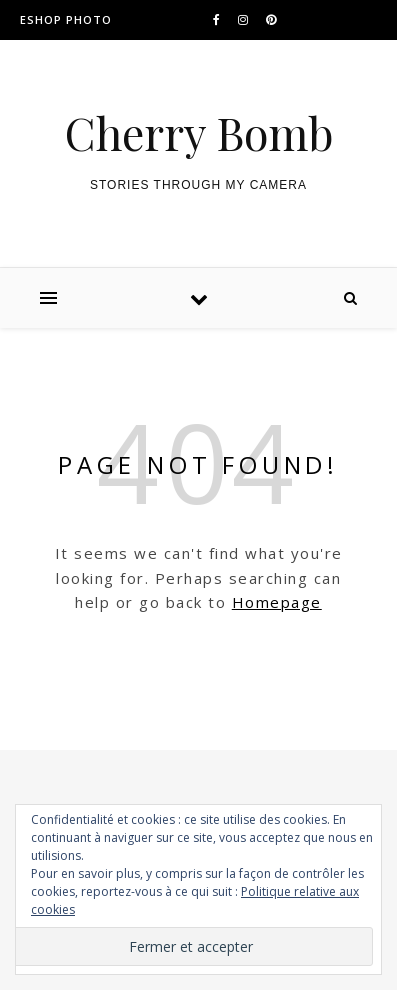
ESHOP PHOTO (66, 19)
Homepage (277, 602)
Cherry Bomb (199, 132)
